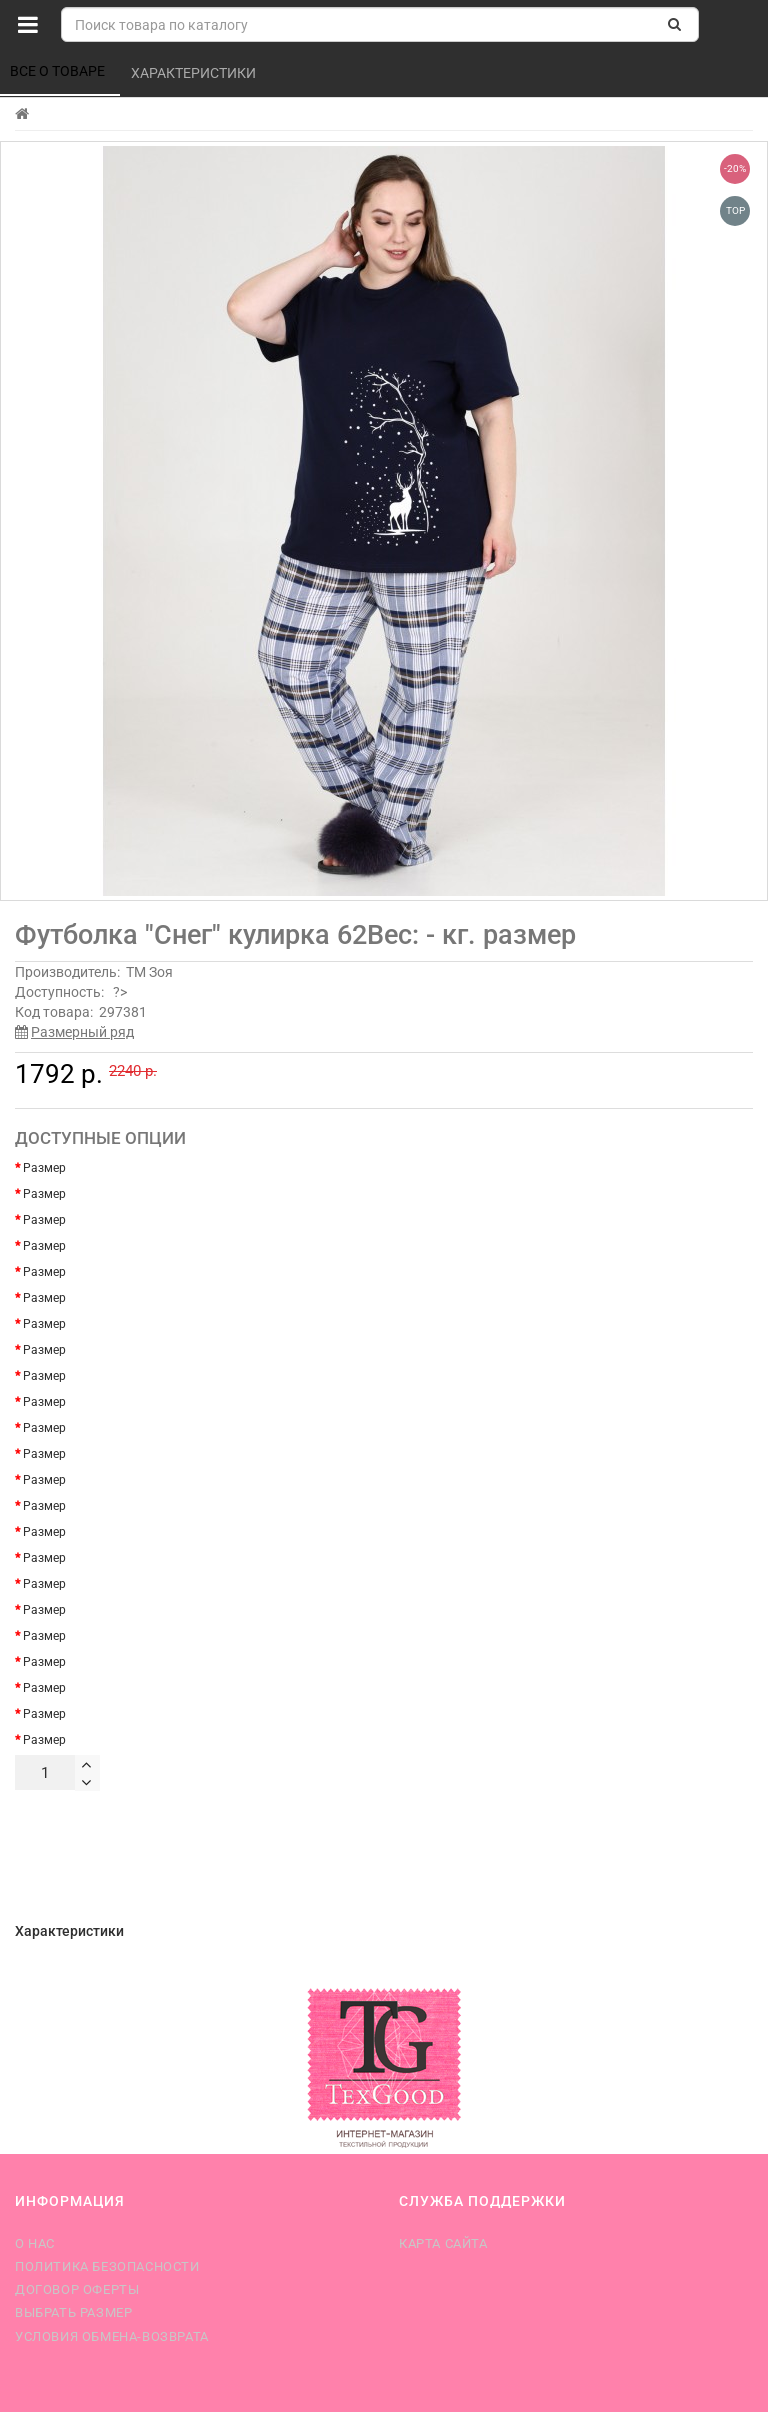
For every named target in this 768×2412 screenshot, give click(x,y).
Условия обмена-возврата (112, 2336)
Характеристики (195, 73)
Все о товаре (59, 71)
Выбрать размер (73, 2312)
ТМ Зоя (149, 972)
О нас (35, 2243)
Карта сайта (443, 2243)
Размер (44, 1168)
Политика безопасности (107, 2266)
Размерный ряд (82, 1032)
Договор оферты (77, 2289)
